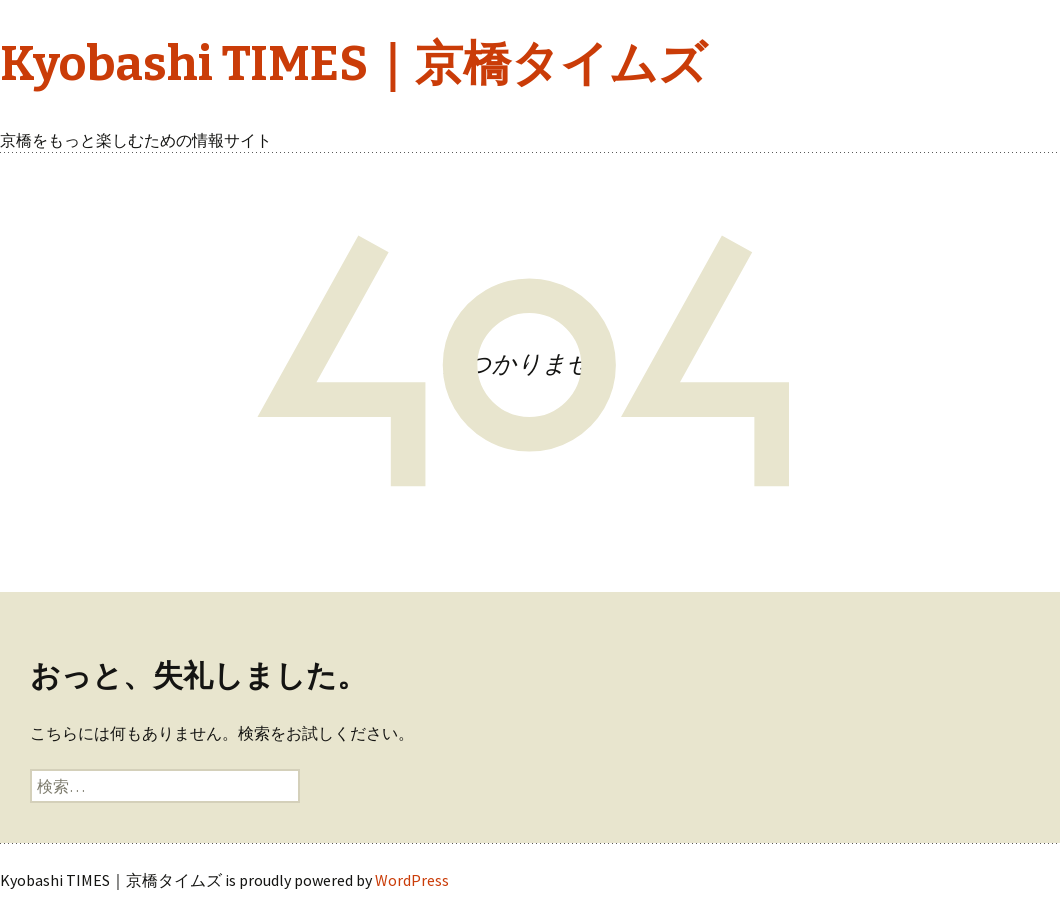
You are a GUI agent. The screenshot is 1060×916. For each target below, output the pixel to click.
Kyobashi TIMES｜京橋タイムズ (353, 64)
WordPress (412, 880)
